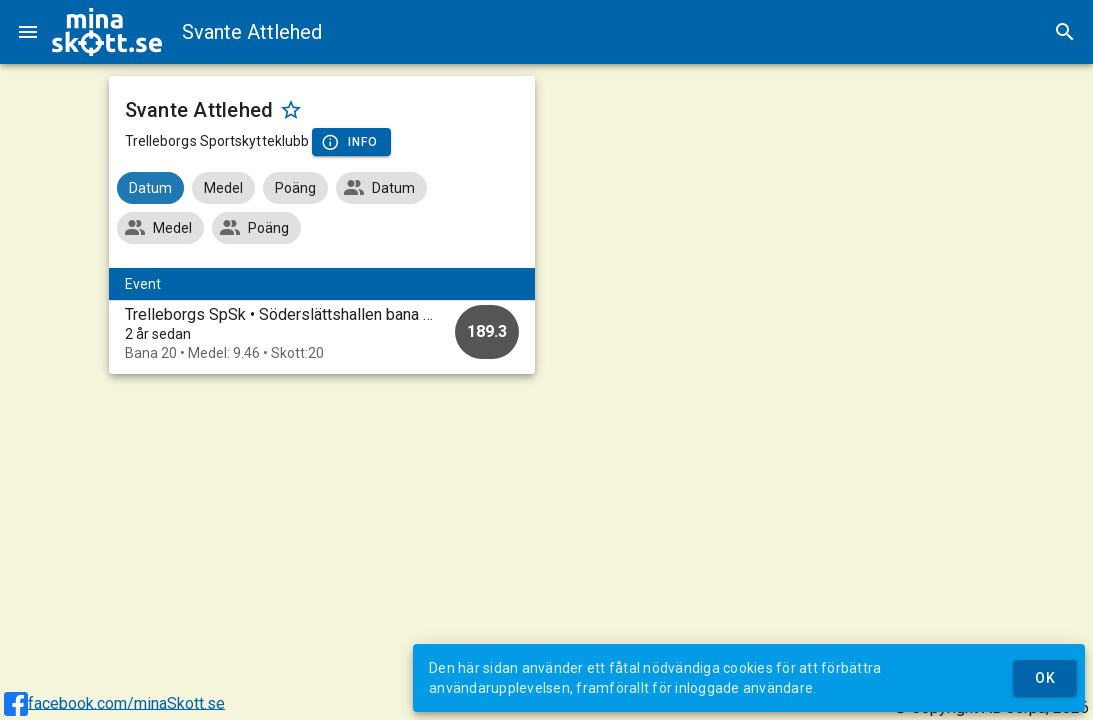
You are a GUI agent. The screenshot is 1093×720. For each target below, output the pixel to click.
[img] (107, 32)
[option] (322, 333)
